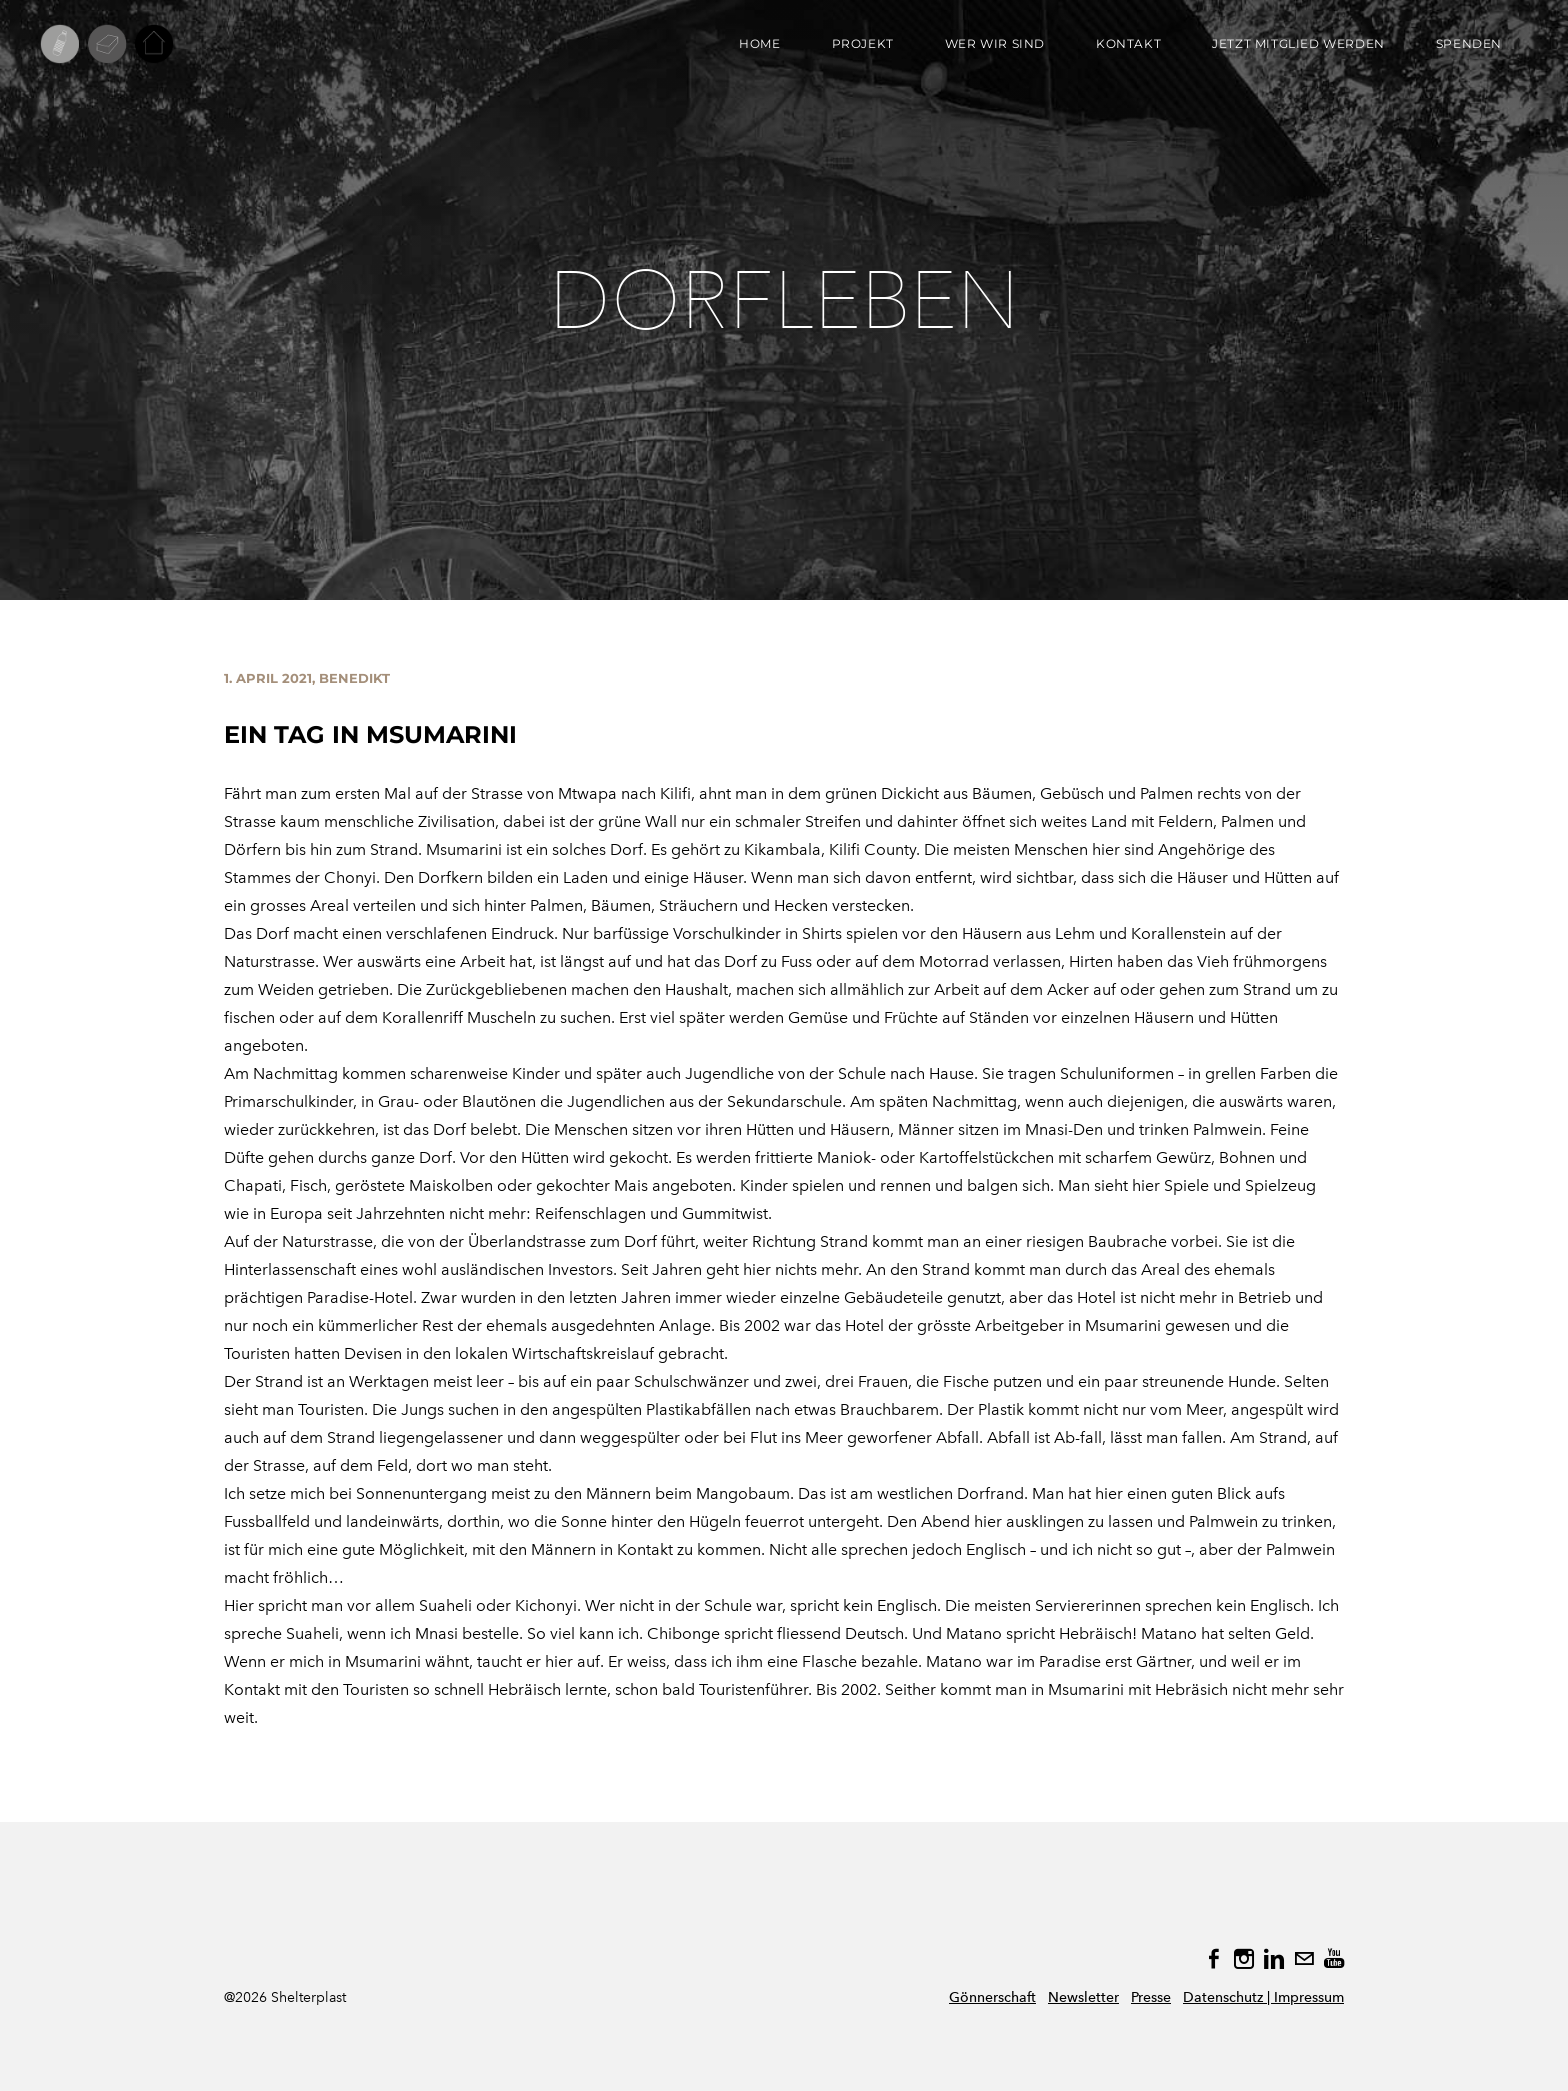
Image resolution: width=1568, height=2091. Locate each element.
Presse (1151, 1997)
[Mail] (1304, 1959)
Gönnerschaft (992, 1997)
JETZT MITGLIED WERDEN (1298, 43)
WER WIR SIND (995, 43)
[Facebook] (1214, 1959)
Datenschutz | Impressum (1263, 1997)
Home (759, 43)
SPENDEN (1469, 43)
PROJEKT (863, 43)
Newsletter (1083, 1997)
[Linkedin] (1274, 1959)
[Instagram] (1244, 1959)
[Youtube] (1334, 1959)
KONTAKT (1128, 43)
